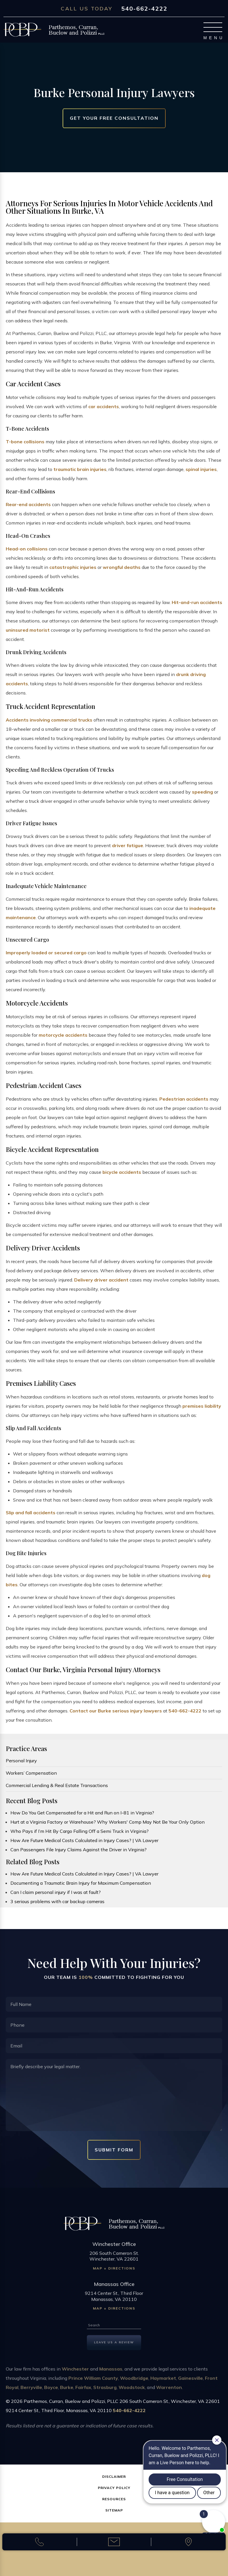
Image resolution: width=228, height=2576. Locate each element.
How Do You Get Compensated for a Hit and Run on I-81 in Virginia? (82, 1813)
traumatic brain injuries (79, 469)
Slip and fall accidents (30, 1512)
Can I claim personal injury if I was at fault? (55, 1892)
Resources (114, 2499)
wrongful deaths (122, 567)
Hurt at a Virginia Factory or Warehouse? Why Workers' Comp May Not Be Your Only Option (107, 1822)
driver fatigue (127, 845)
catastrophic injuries (72, 567)
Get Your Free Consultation (114, 118)
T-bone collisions (25, 441)
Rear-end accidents (28, 504)
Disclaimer (114, 2476)
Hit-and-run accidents (197, 602)
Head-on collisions (27, 549)
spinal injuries (201, 469)
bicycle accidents (121, 1172)
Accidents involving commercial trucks (49, 720)
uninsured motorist (28, 630)
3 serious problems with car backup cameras (57, 1901)
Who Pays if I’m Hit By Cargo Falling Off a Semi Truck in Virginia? (79, 1831)
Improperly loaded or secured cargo (46, 952)
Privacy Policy (114, 2488)
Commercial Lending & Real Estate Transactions (57, 1785)
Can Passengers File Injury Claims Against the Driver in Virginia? (78, 1849)
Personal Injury (21, 1760)
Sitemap (114, 2510)
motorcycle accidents (63, 1035)
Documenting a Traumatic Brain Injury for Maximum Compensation (80, 1883)
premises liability (201, 1406)
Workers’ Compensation (31, 1773)
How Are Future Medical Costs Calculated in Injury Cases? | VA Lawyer (84, 1840)
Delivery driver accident (101, 1280)
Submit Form (114, 2150)
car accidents (103, 406)
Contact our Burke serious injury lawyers (116, 1711)
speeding (202, 792)
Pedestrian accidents (183, 1099)
